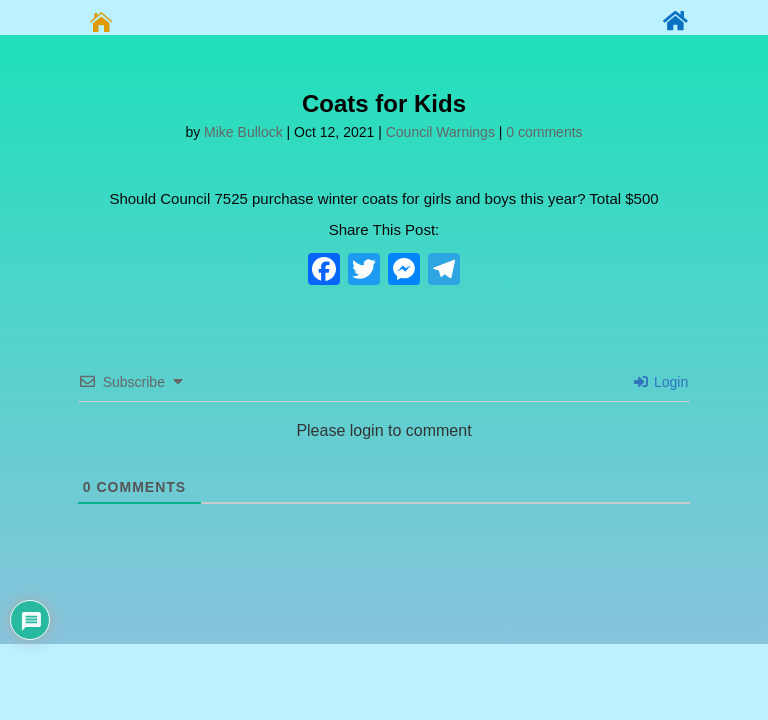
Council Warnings (440, 132)
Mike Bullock (243, 132)
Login (661, 382)
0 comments (544, 132)
